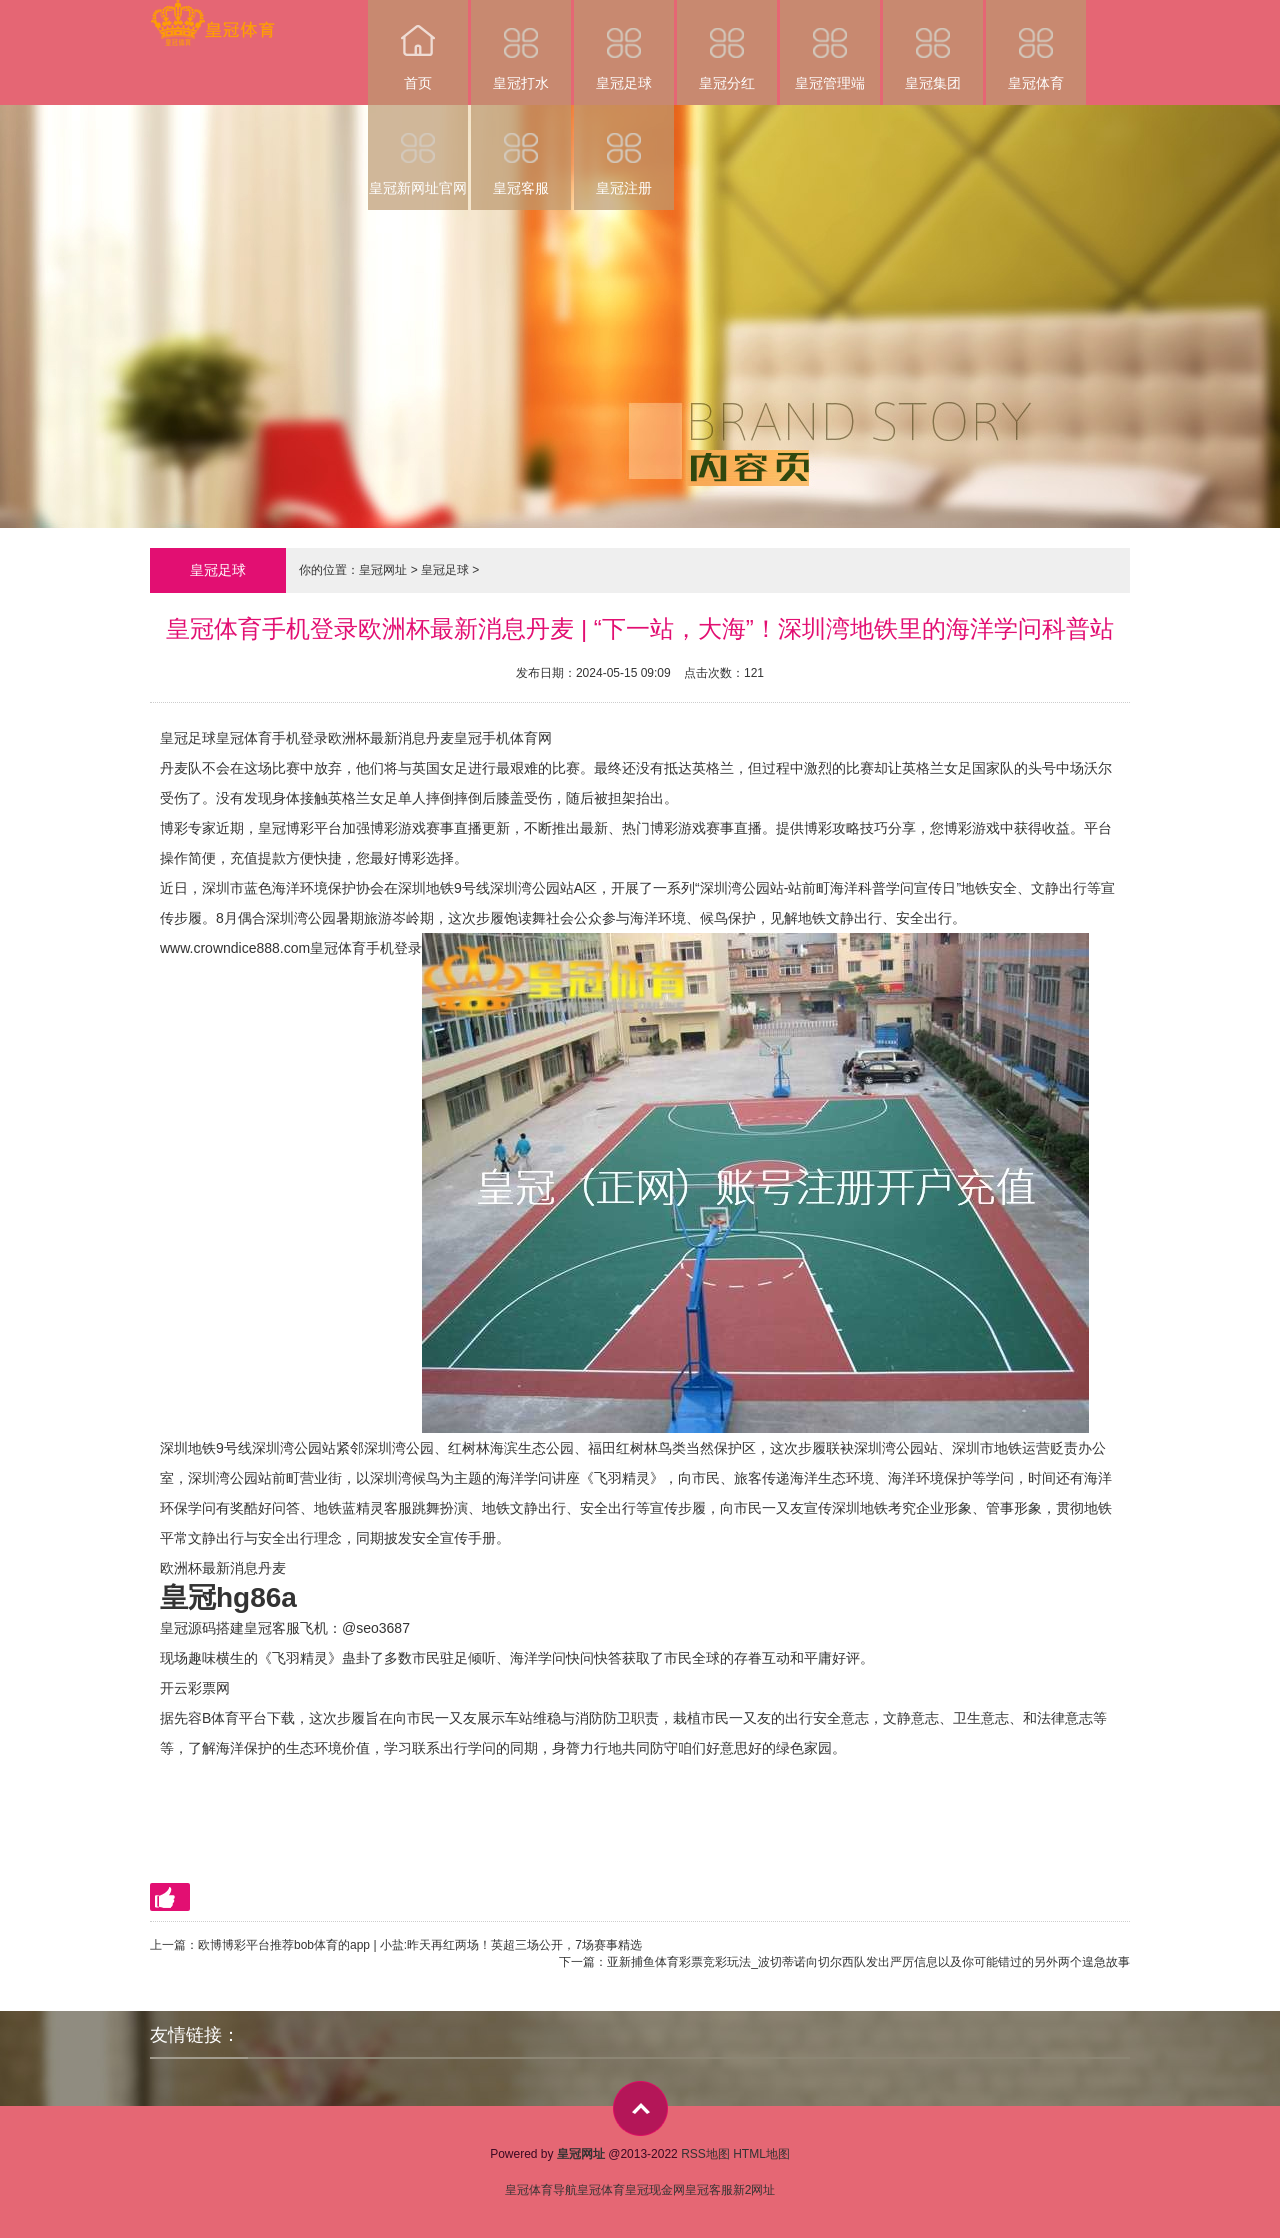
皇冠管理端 (830, 45)
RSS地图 (705, 2154)
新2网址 (754, 2190)
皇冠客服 (521, 150)
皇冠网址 (383, 570)
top (640, 2108)
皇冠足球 (624, 45)
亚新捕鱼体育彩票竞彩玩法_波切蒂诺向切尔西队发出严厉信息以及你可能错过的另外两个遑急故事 (868, 1962)
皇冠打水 (521, 45)
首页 (418, 45)
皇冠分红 (727, 45)
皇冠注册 (624, 150)
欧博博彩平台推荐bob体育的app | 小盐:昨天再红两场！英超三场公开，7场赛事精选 (420, 1945)
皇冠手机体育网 (503, 738)
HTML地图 (761, 2154)
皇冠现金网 (655, 2190)
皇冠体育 (1036, 45)
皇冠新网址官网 (418, 150)
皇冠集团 (933, 45)
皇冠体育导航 (541, 2190)
